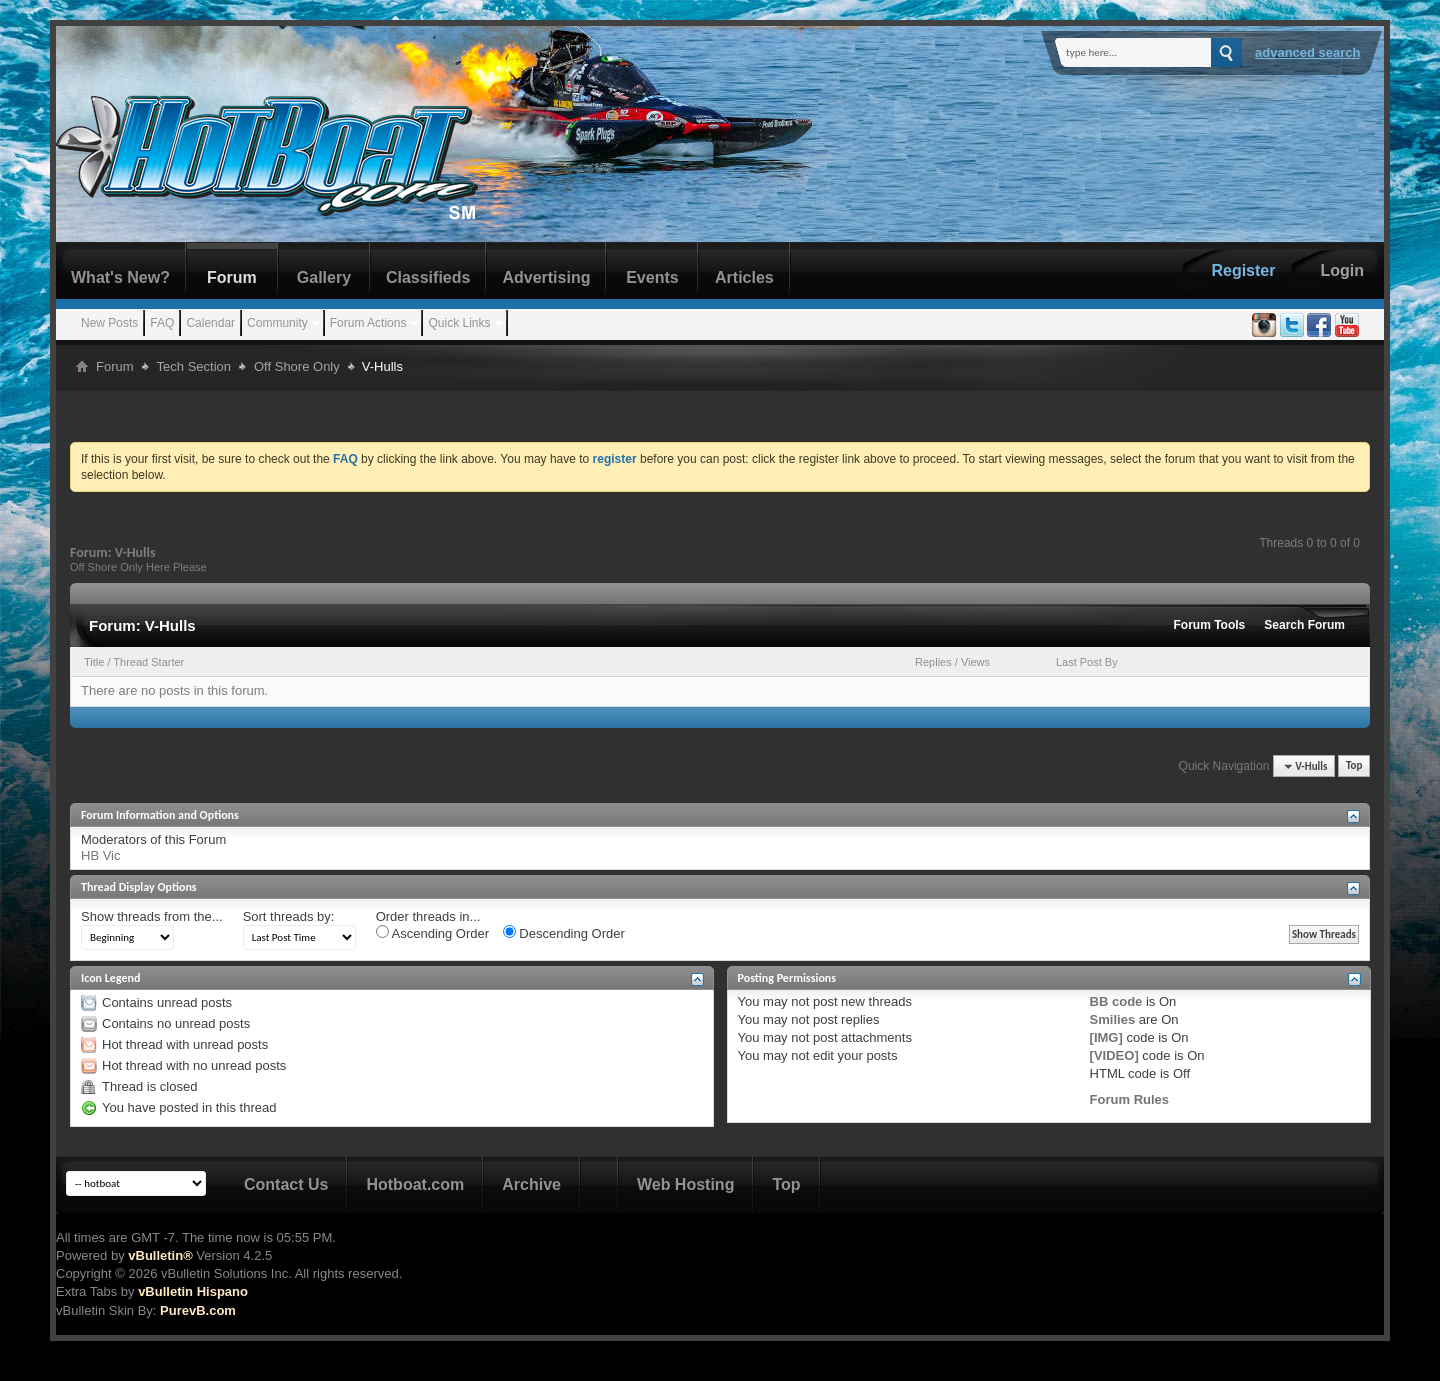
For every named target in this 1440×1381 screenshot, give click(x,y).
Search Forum (1304, 625)
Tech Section (194, 366)
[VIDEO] (1114, 1055)
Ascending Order (432, 933)
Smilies (1113, 1019)
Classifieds (428, 277)
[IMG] (1106, 1037)
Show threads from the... (152, 916)
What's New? (120, 277)
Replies (933, 662)
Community (277, 323)
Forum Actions (368, 323)
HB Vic (101, 855)
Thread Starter (148, 662)
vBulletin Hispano (193, 1291)
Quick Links (459, 323)
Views (975, 662)
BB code (1116, 1001)
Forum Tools (1210, 625)
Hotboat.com (415, 1184)
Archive (531, 1184)
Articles (744, 277)
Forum (232, 277)
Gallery (324, 277)
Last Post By (1087, 662)
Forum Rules (1129, 1099)
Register (1243, 270)
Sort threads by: (289, 916)
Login (1342, 270)
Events (652, 277)
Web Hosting (685, 1184)
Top (1354, 766)
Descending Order (564, 933)
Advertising (546, 277)
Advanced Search (1308, 52)
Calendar (210, 323)
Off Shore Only (297, 366)
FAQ (162, 323)
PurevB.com (198, 1310)
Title (94, 662)
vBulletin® (160, 1255)
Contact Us (286, 1184)
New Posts (109, 323)
